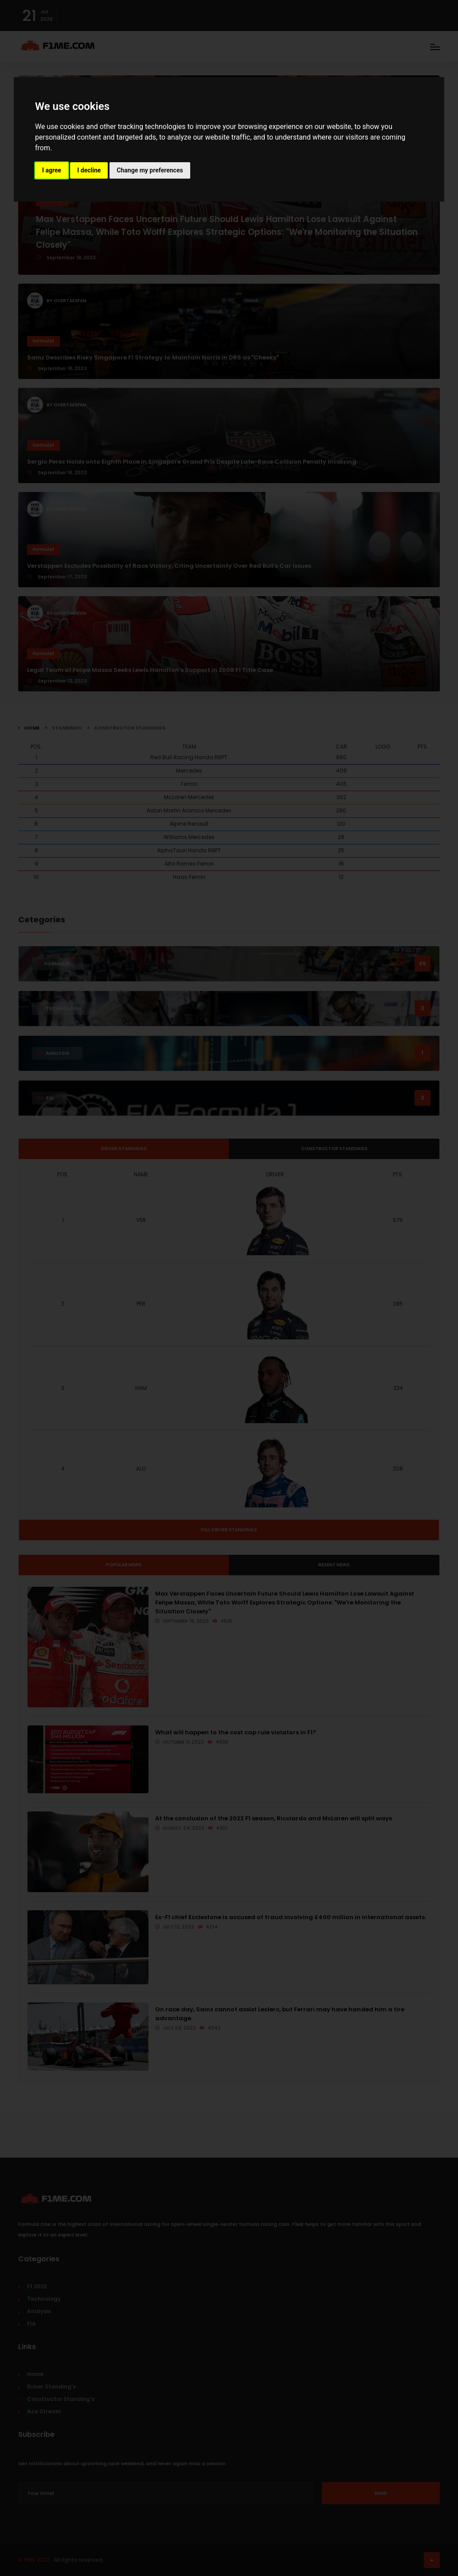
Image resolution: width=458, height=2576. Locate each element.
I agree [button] (51, 170)
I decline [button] (89, 170)
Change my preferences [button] (150, 170)
